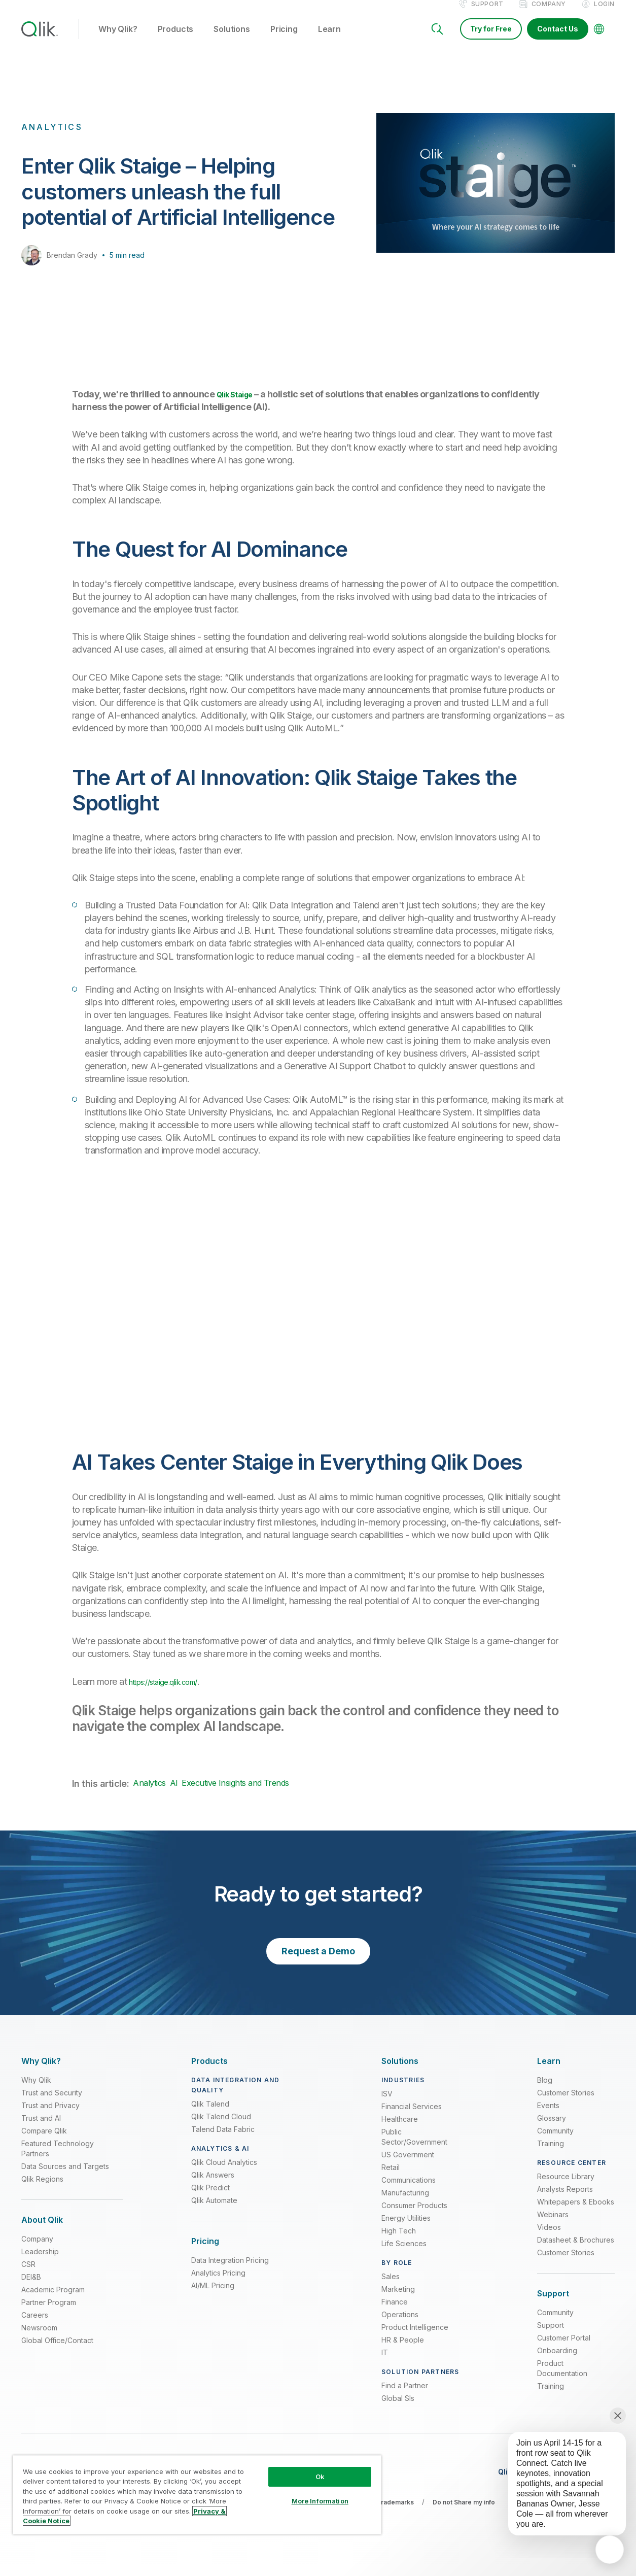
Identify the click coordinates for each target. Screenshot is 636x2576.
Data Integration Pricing (230, 2270)
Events (548, 2116)
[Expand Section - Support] (553, 2304)
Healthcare (399, 2129)
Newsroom (39, 2338)
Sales (390, 2287)
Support (487, 14)
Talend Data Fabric (223, 2140)
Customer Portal (563, 2348)
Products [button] (176, 40)
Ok (320, 2476)
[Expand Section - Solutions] (399, 2072)
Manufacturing (405, 2203)
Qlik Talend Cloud (221, 2127)
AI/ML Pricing (212, 2296)
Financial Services (411, 2117)
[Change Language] (599, 39)
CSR (28, 2274)
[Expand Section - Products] (209, 2072)
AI (174, 1793)
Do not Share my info (464, 2513)
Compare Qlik (44, 2141)
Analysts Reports (565, 2199)
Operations (399, 2325)
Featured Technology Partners (57, 2159)
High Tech (398, 2241)
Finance (394, 2312)
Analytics (149, 1793)
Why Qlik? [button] (117, 40)
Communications (408, 2190)
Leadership (40, 2262)
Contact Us (557, 39)
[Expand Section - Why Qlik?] (41, 2072)
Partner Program (48, 2313)
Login (604, 14)
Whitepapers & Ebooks (575, 2212)
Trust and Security (51, 2103)
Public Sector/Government (414, 2147)
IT (384, 2363)
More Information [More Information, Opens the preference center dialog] (320, 2501)
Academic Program (53, 2300)
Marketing (398, 2299)
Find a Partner (404, 2396)
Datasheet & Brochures (575, 2250)
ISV (387, 2104)
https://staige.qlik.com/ (173, 1692)
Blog (544, 2090)
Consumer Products (414, 2216)
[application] (609, 2549)
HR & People (402, 2350)
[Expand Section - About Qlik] (42, 2230)
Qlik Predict (210, 2198)
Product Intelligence (414, 2337)
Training (550, 2154)
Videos (549, 2237)
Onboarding (557, 2361)
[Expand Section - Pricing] (205, 2252)
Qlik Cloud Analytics (224, 2172)
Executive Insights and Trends (235, 1793)
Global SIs (397, 2408)
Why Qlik (36, 2090)
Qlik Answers (212, 2185)
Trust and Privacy (50, 2116)
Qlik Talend (210, 2114)
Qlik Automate (214, 2211)
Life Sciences (404, 2254)
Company (549, 14)
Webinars (553, 2225)
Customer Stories (565, 2103)
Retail (390, 2178)
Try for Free (491, 39)
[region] (197, 2494)
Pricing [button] (284, 40)
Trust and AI (41, 2128)
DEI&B (31, 2287)
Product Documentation (562, 2378)
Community (555, 2141)
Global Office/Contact (57, 2351)
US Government (407, 2165)
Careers (34, 2325)
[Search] (437, 39)
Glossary (551, 2128)
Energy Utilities (406, 2228)
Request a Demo (318, 1961)
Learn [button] (329, 40)
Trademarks (395, 2513)
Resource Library (565, 2187)
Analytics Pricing (218, 2283)
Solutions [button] (232, 40)
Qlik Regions (42, 2189)
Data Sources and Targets (65, 2177)
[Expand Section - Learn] (548, 2072)
